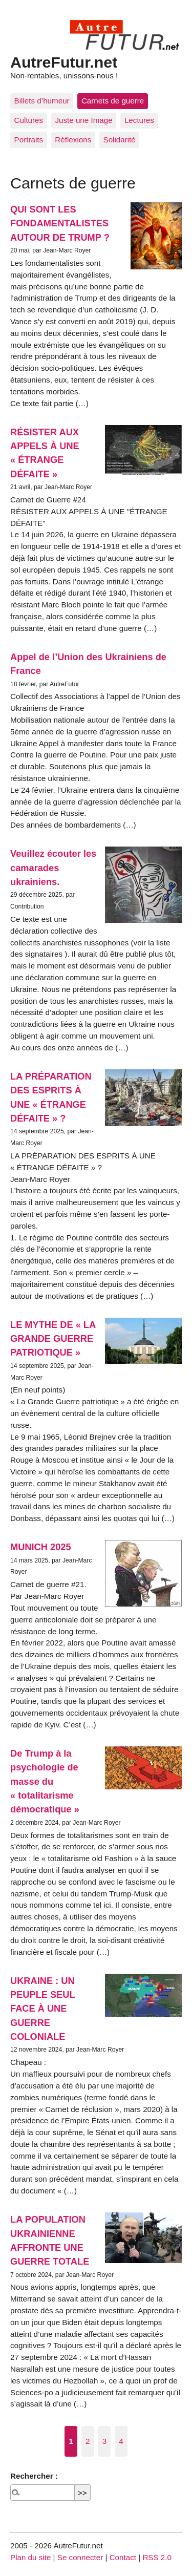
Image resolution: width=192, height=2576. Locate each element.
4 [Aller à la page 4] (121, 2441)
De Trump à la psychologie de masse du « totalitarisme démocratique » (44, 1781)
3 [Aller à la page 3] (104, 2441)
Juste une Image (83, 120)
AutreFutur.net (63, 62)
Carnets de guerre (112, 100)
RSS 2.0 (157, 2557)
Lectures (139, 120)
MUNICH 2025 (40, 1547)
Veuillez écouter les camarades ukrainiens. (53, 867)
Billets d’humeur (42, 100)
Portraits (29, 139)
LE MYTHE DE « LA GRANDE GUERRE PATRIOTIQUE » (53, 1338)
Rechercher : (34, 2476)
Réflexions (73, 139)
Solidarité (119, 139)
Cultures (29, 120)
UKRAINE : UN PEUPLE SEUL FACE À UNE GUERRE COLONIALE (42, 2008)
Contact (123, 2557)
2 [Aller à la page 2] (88, 2441)
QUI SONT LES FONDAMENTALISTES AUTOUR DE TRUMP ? (60, 223)
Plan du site (30, 2557)
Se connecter (80, 2557)
